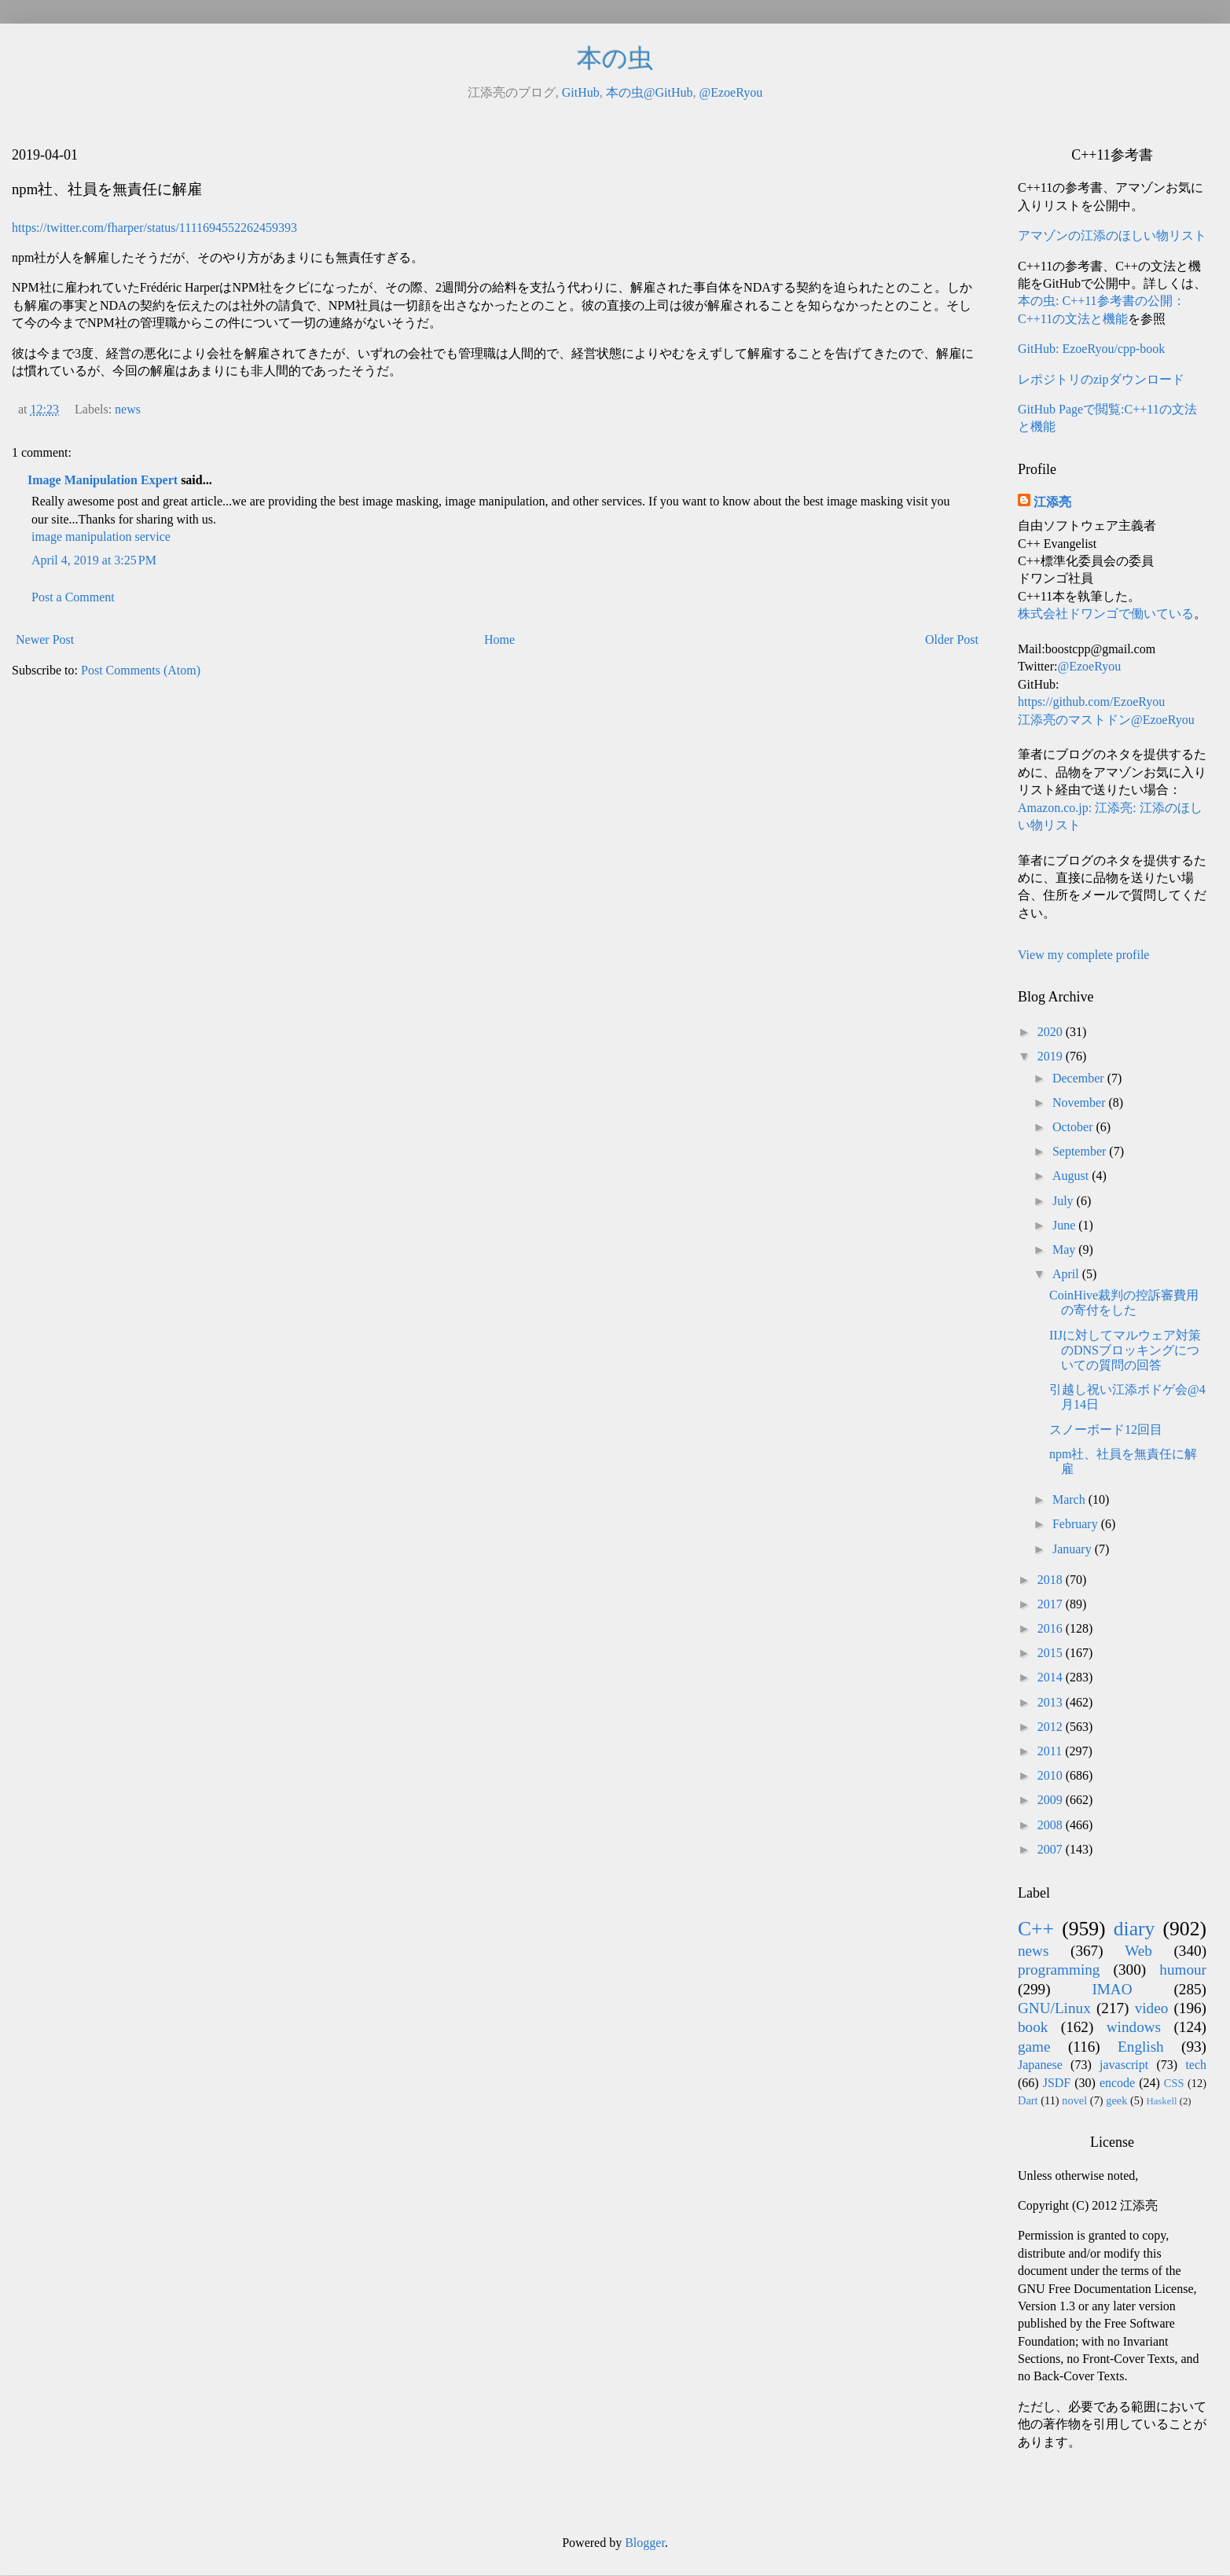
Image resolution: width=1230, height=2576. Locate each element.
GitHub (581, 92)
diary (1134, 1928)
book (1033, 2027)
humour (1182, 1969)
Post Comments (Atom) (140, 670)
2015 (1051, 1652)
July (1064, 1200)
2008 (1051, 1825)
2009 (1051, 1799)
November (1080, 1102)
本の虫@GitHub (649, 92)
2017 (1051, 1604)
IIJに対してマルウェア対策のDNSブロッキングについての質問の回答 (1125, 1350)
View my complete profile (1083, 954)
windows (1134, 2027)
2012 (1051, 1726)
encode (1117, 2082)
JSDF (1057, 2082)
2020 (1051, 1031)
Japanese (1040, 2064)
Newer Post (45, 639)
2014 (1051, 1677)
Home (499, 639)
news (128, 409)
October (1074, 1127)
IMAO (1112, 1989)
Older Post (951, 639)
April (1067, 1274)
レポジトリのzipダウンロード (1101, 379)
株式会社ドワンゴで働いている (1106, 613)
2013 (1051, 1702)
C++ (1036, 1928)
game (1034, 2046)
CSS (1174, 2083)
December (1079, 1078)
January (1073, 1549)
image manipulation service (101, 536)
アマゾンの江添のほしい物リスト (1112, 235)
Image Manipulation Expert (104, 480)
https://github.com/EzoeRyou (1091, 701)
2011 (1051, 1751)
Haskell (1161, 2101)
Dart (1028, 2100)
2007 (1051, 1849)
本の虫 (615, 58)
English (1141, 2046)
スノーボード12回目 (1105, 1429)
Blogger (645, 2542)
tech (1195, 2064)
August (1072, 1175)
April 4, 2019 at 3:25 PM (93, 560)
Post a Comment (73, 597)
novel (1074, 2100)
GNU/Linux (1054, 2008)
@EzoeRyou (730, 92)
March (1070, 1499)
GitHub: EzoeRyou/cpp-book (1091, 348)
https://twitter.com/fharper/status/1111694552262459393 (154, 227)
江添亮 (1052, 502)
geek (1116, 2100)
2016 (1051, 1628)
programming (1059, 1969)
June (1065, 1225)
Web (1138, 1950)
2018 (1051, 1579)
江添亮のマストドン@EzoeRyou (1106, 719)
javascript (1124, 2064)
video (1152, 2008)
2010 (1051, 1775)
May (1065, 1249)
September (1080, 1151)
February (1076, 1524)
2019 (1051, 1056)
